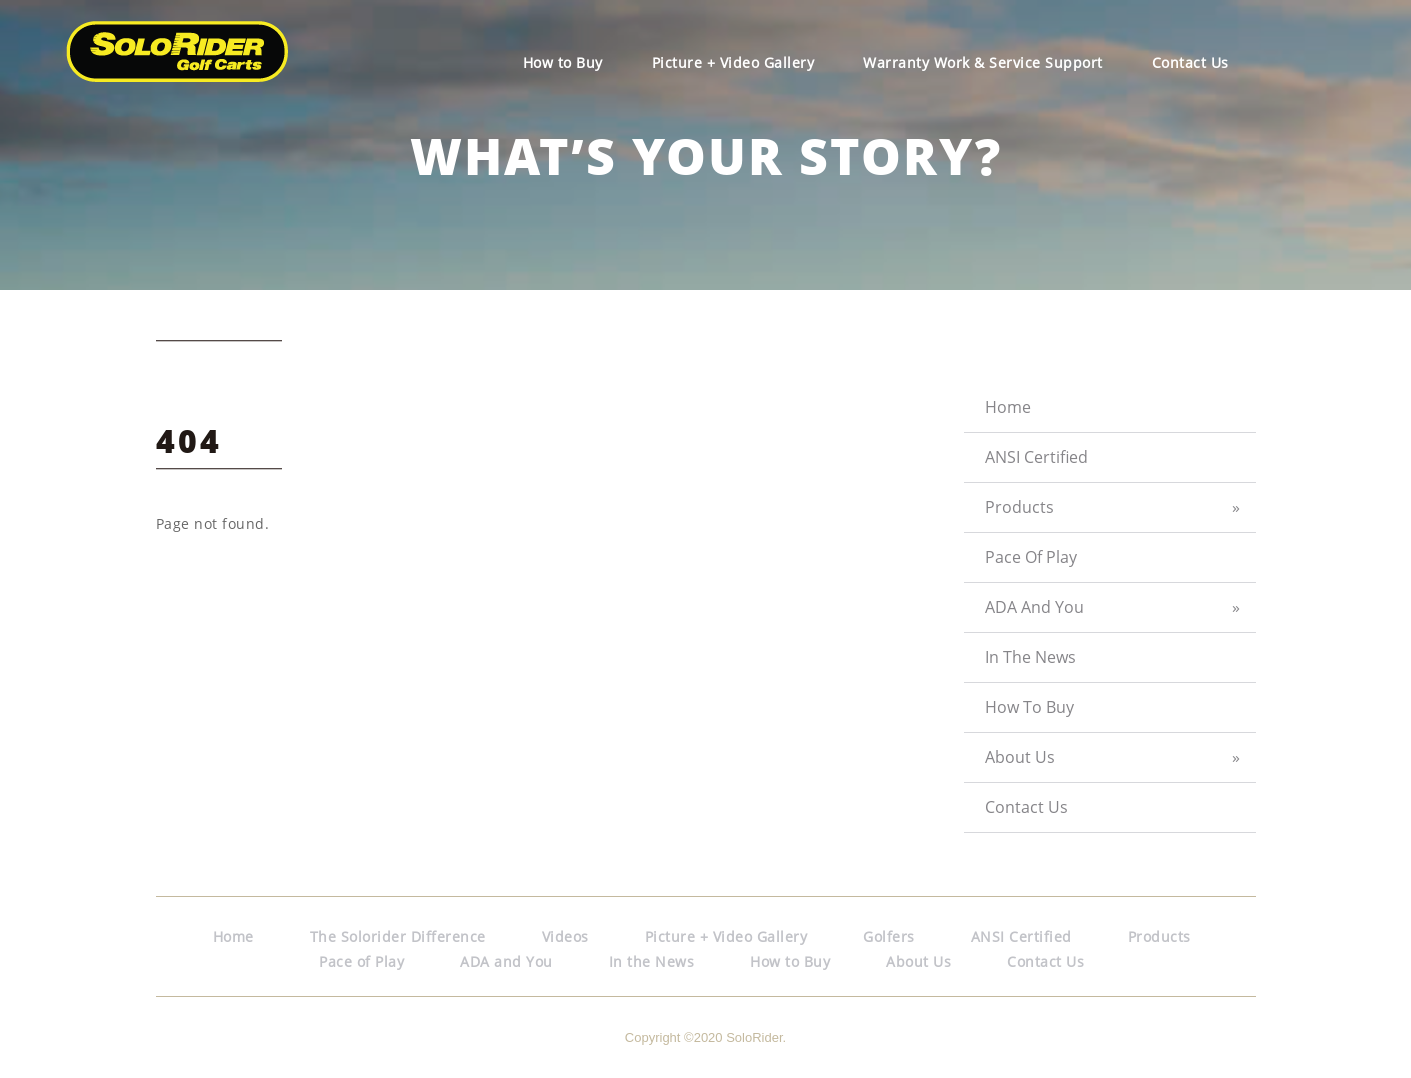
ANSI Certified (1036, 457)
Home (1008, 407)
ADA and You (1034, 607)
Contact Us (1190, 62)
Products (1019, 507)
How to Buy (563, 62)
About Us (1020, 757)
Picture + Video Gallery (733, 62)
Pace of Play (1031, 557)
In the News (1030, 657)
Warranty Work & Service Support (983, 62)
